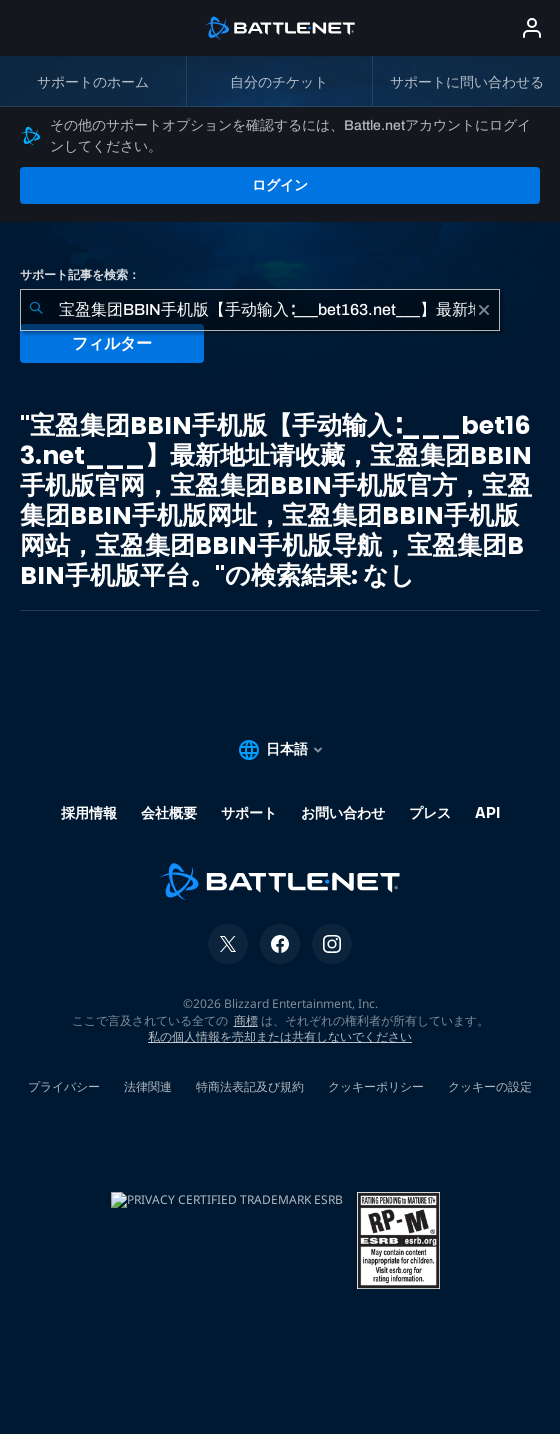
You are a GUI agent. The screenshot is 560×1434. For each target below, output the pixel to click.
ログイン (280, 185)
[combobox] (260, 310)
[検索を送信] (36, 310)
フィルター (112, 343)
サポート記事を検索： (80, 275)
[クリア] (484, 310)
